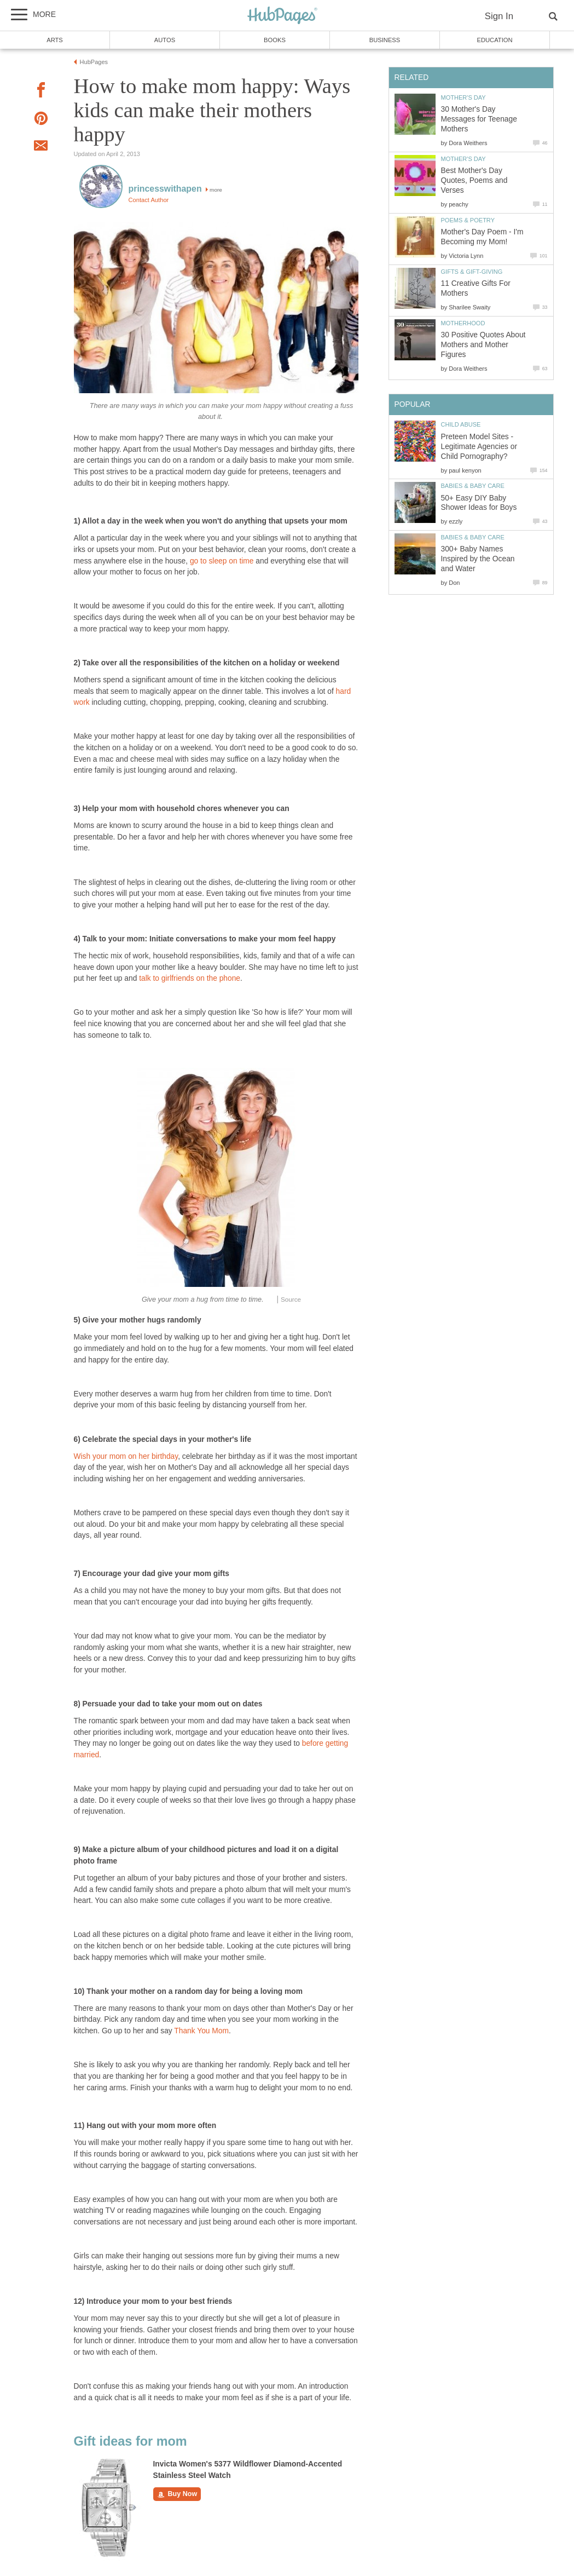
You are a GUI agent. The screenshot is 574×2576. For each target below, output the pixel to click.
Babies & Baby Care (473, 485)
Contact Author (149, 200)
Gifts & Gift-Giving (472, 271)
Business (385, 40)
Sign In (499, 16)
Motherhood (463, 323)
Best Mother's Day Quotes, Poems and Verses (474, 180)
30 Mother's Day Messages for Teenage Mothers (479, 119)
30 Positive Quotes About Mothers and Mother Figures (483, 345)
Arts (55, 40)
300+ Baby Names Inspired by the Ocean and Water (478, 559)
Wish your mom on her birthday (126, 1456)
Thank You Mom (201, 2031)
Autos (164, 40)
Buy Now (177, 2494)
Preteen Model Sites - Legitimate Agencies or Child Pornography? (479, 447)
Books (275, 40)
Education (494, 40)
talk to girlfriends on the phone (189, 978)
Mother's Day (463, 97)
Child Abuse (461, 424)
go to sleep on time (222, 561)
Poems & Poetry (468, 220)
